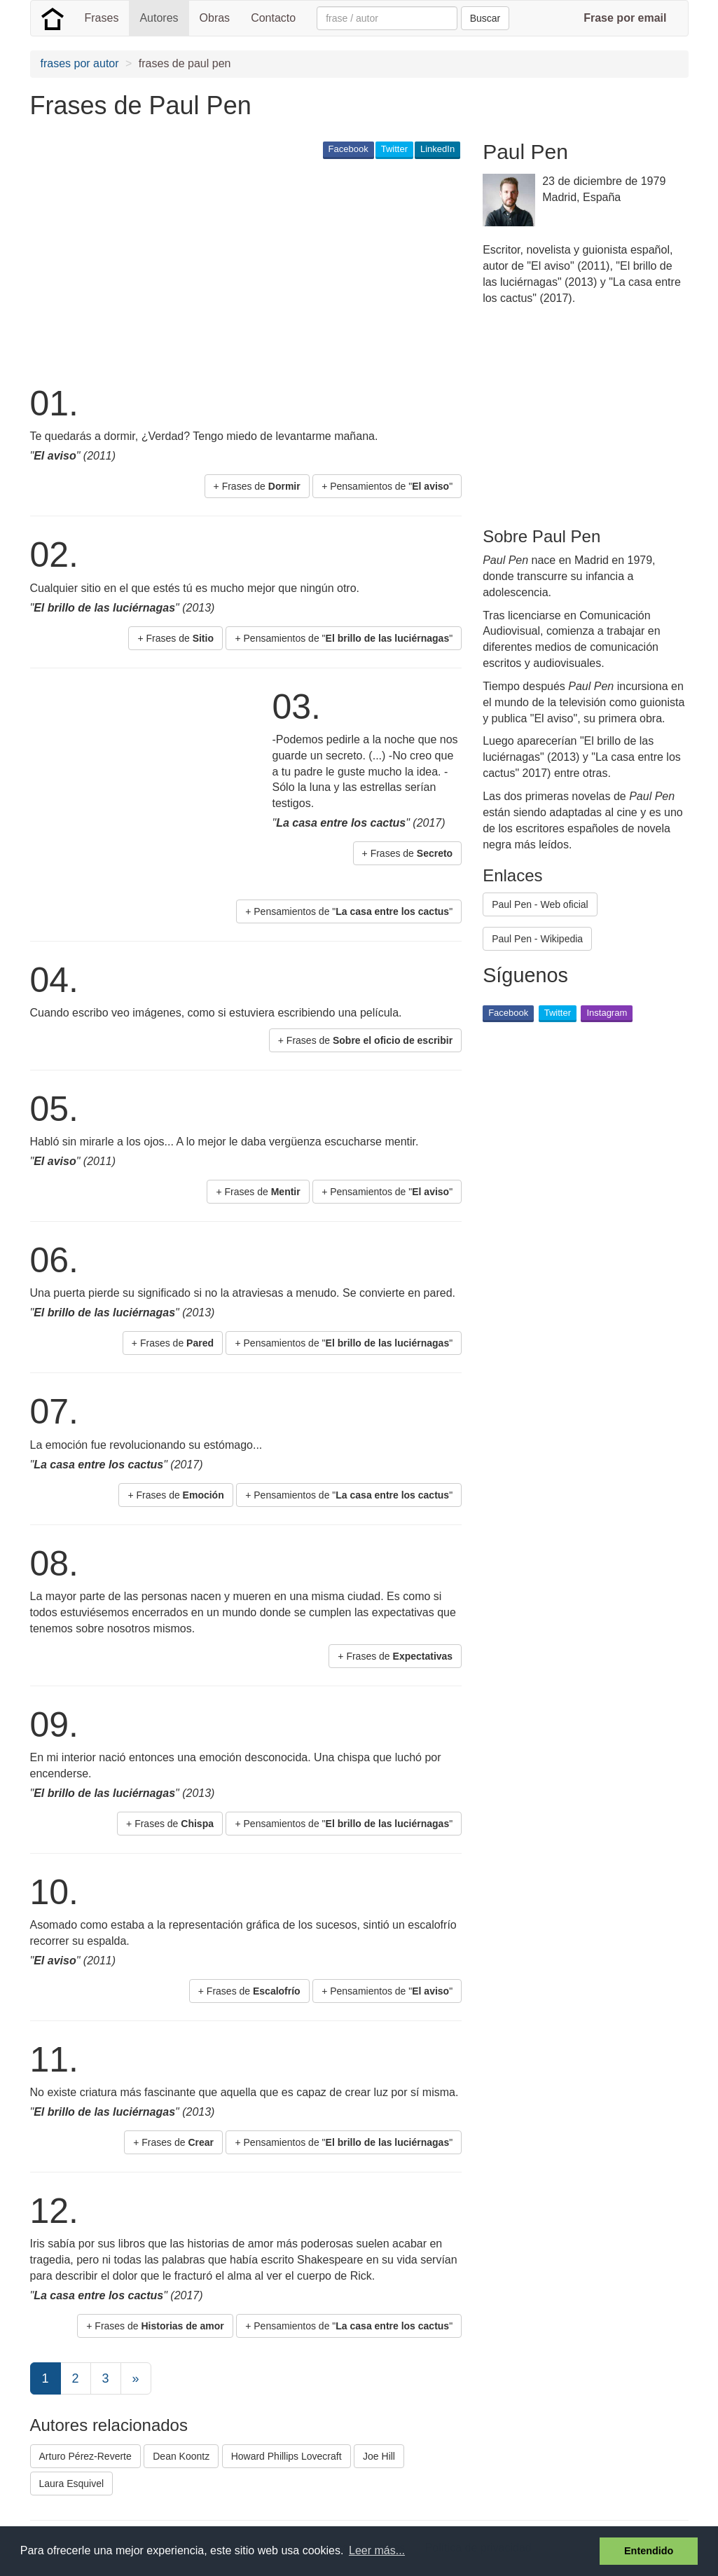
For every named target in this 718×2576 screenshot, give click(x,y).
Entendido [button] (648, 2550)
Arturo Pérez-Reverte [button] (85, 2456)
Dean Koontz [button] (181, 2456)
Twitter (394, 149)
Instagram (606, 1012)
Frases (102, 18)
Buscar (485, 18)
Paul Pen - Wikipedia (537, 938)
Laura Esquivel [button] (71, 2483)
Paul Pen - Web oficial (540, 904)
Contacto (273, 18)
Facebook (348, 149)
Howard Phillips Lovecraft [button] (286, 2456)
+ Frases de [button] (257, 486)
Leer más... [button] (377, 2550)
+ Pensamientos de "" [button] (387, 486)
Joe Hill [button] (379, 2456)
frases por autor (80, 63)
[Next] (135, 2378)
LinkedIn (437, 149)
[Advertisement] (285, 270)
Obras (215, 18)
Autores (158, 18)
